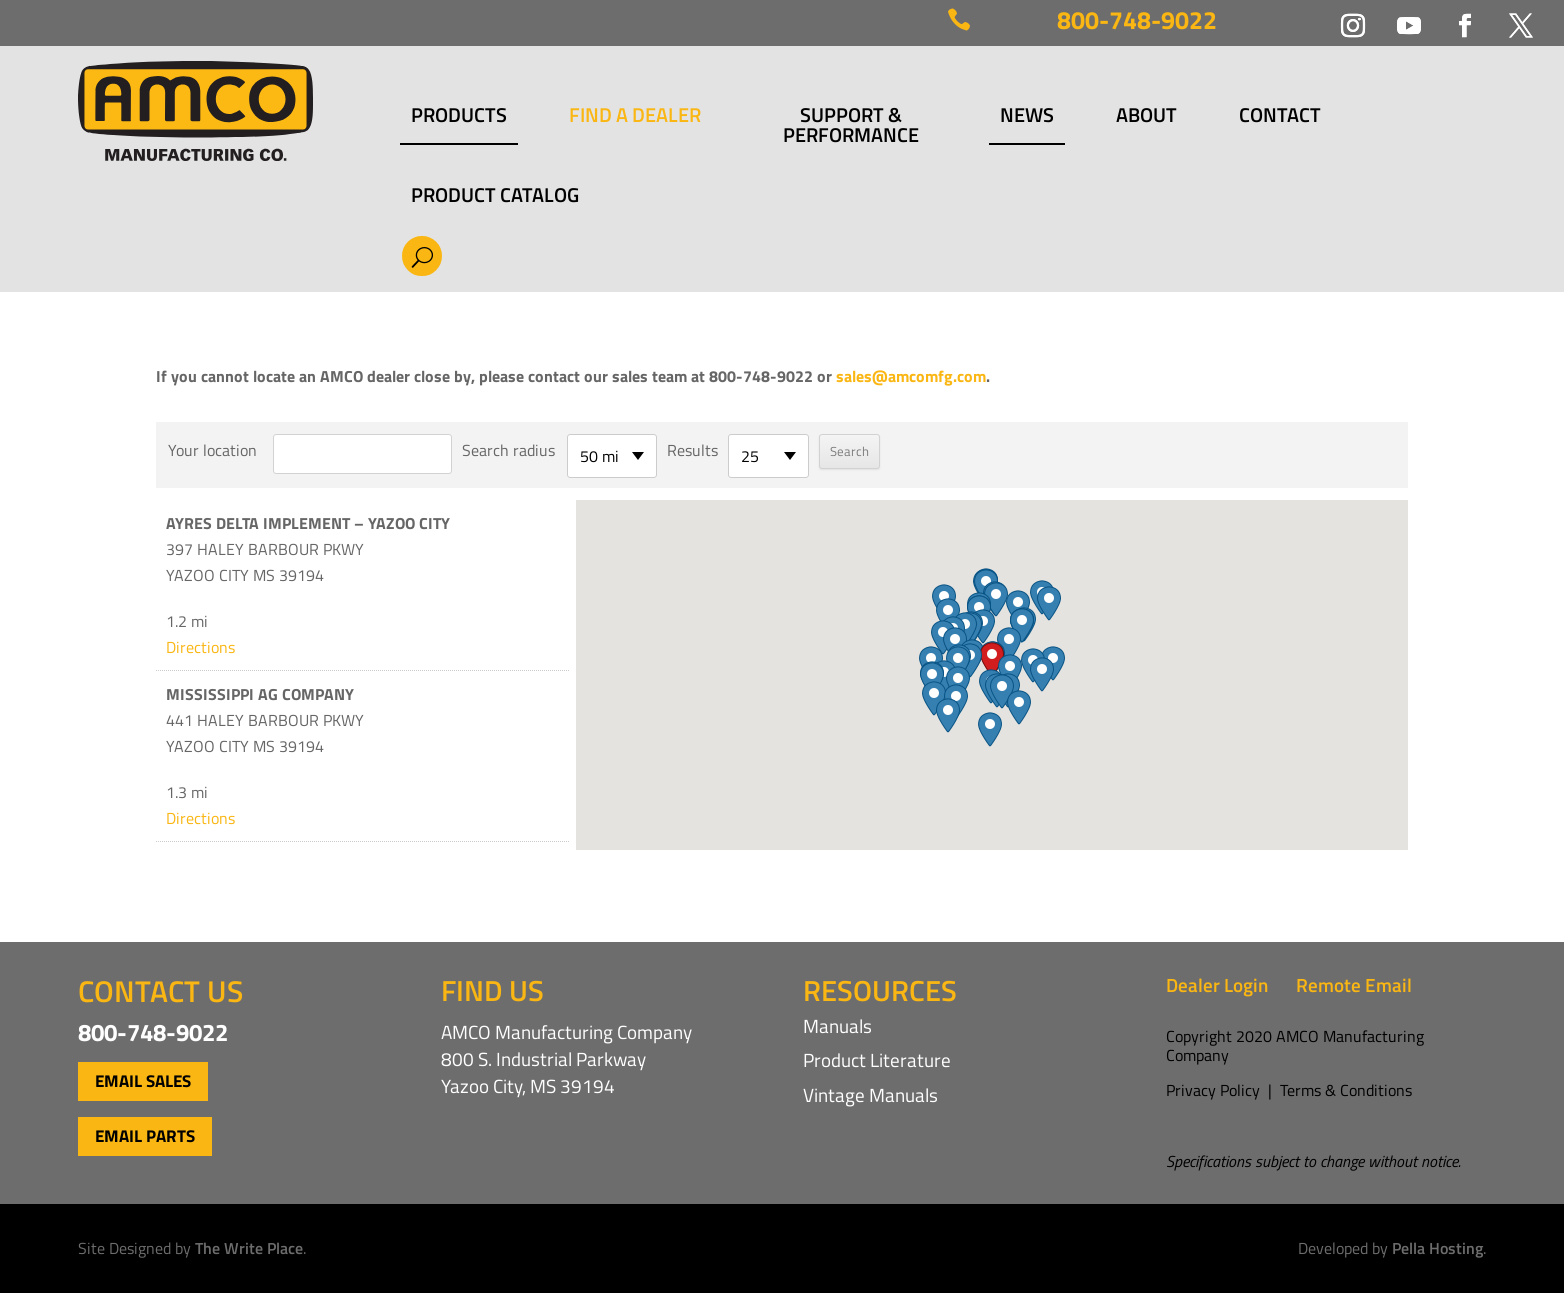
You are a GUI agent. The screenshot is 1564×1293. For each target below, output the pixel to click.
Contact (1280, 117)
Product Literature (877, 1059)
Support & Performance (851, 125)
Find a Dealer (635, 117)
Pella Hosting (1437, 1248)
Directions (200, 647)
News (1027, 117)
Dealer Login (1217, 984)
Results (692, 450)
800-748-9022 (1137, 20)
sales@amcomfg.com (911, 376)
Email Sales (143, 1081)
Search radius (508, 450)
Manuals (837, 1025)
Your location (212, 450)
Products (459, 117)
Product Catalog (495, 195)
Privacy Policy (1213, 1090)
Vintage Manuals (870, 1094)
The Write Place (249, 1248)
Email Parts (145, 1136)
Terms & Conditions (1346, 1090)
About (1146, 117)
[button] (992, 659)
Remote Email (1354, 984)
